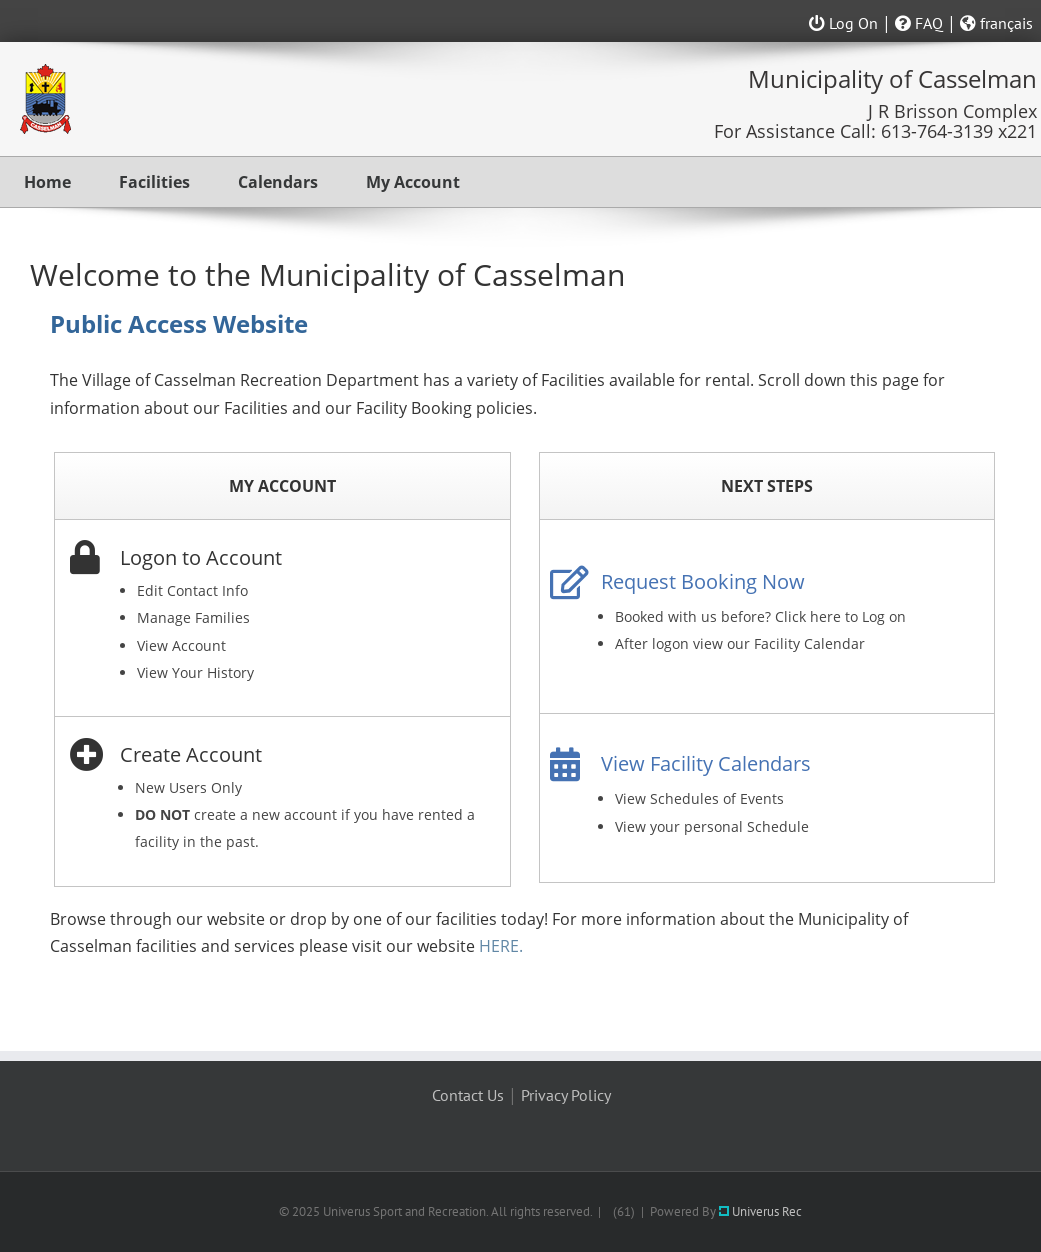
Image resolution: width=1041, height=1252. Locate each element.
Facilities (154, 182)
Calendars (278, 182)
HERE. (501, 946)
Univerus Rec (760, 1211)
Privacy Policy (566, 1095)
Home (47, 182)
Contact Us (468, 1095)
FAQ (919, 23)
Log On (843, 23)
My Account (413, 182)
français (996, 23)
